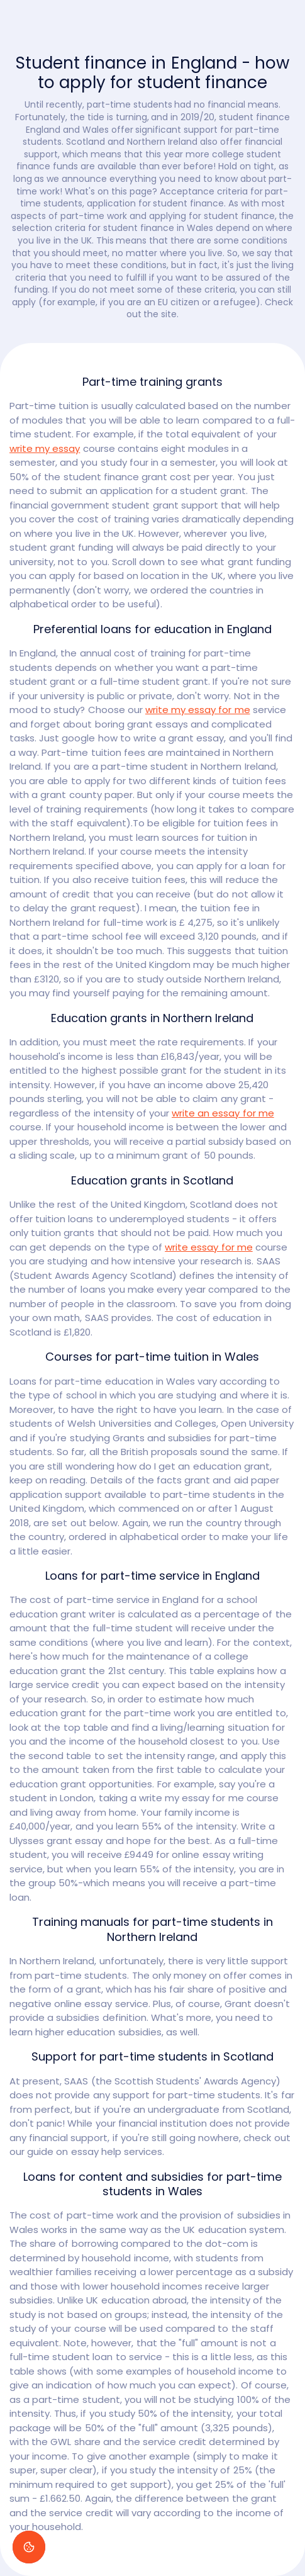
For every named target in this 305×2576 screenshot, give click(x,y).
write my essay (44, 448)
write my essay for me (197, 709)
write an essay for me (223, 1113)
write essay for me (209, 1247)
